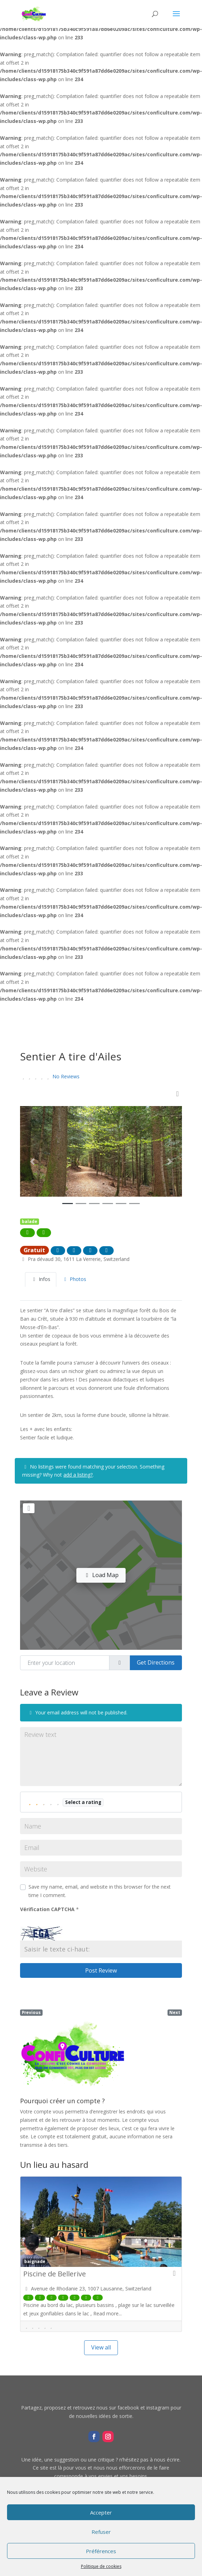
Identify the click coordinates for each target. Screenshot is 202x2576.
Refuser (101, 2531)
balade (29, 1221)
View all (101, 2347)
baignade (34, 2261)
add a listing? (78, 1474)
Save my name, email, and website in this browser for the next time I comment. (100, 1890)
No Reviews (66, 1076)
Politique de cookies (101, 2566)
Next (174, 2012)
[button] (32, 1161)
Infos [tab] (40, 1279)
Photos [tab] (74, 1279)
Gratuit (34, 1250)
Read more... (107, 2313)
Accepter (101, 2512)
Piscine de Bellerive (54, 2273)
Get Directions (156, 1662)
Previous (31, 2012)
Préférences (101, 2551)
